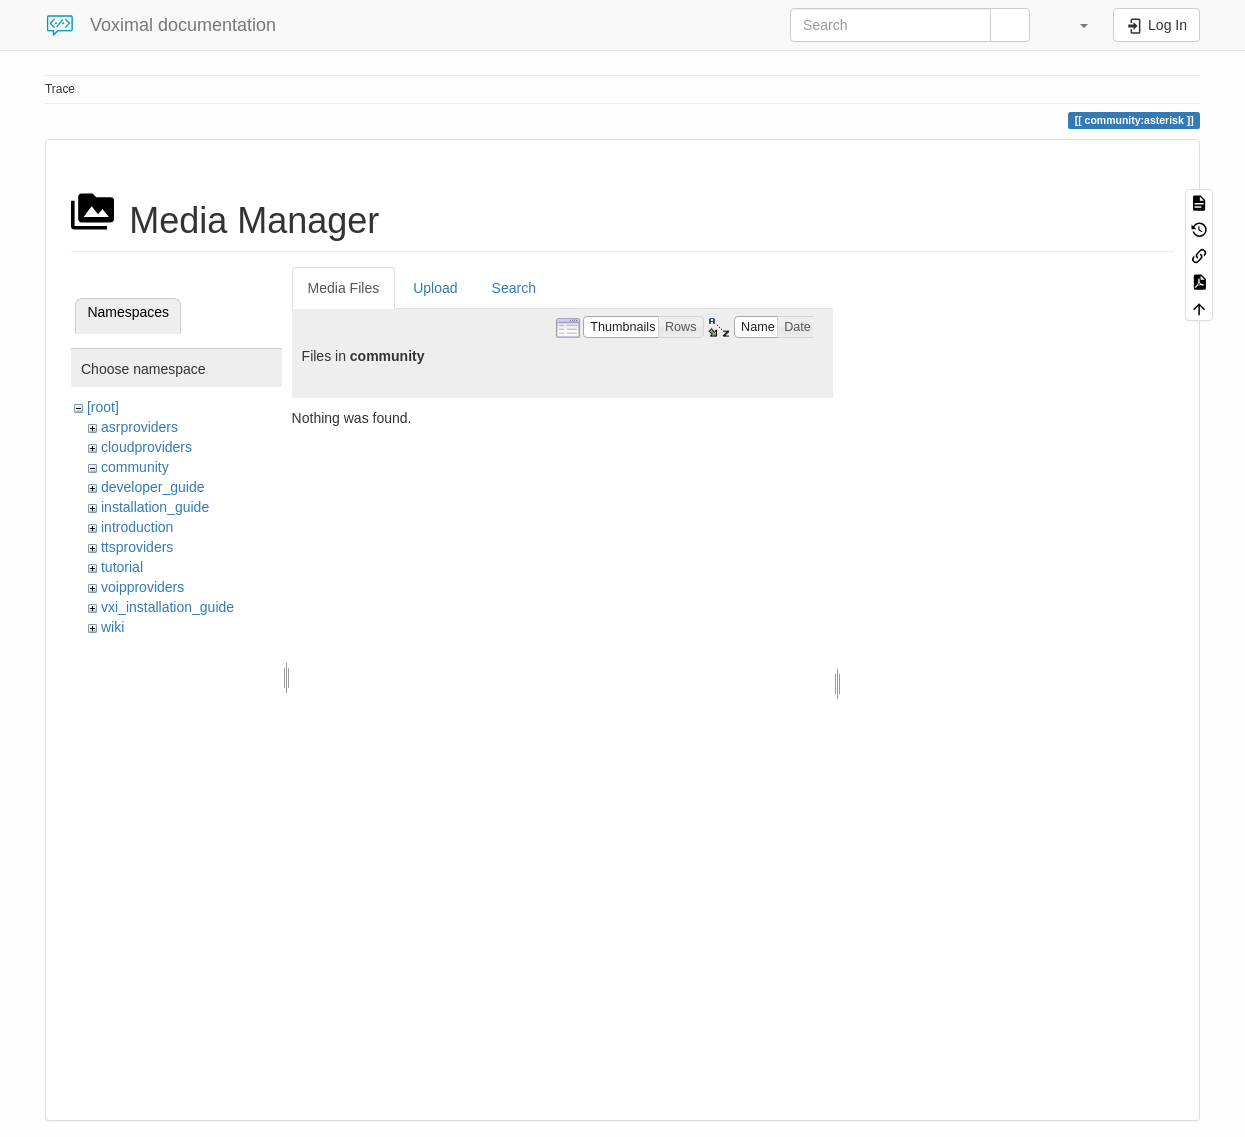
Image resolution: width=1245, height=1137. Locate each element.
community (135, 467)
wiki (112, 627)
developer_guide (153, 487)
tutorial (122, 567)
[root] (103, 407)
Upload (435, 288)
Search (514, 288)
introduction (137, 527)
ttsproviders (137, 547)
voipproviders (142, 587)
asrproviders (139, 427)
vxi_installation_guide (167, 607)
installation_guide (155, 507)
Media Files (344, 288)
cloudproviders (146, 447)
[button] (1074, 25)
